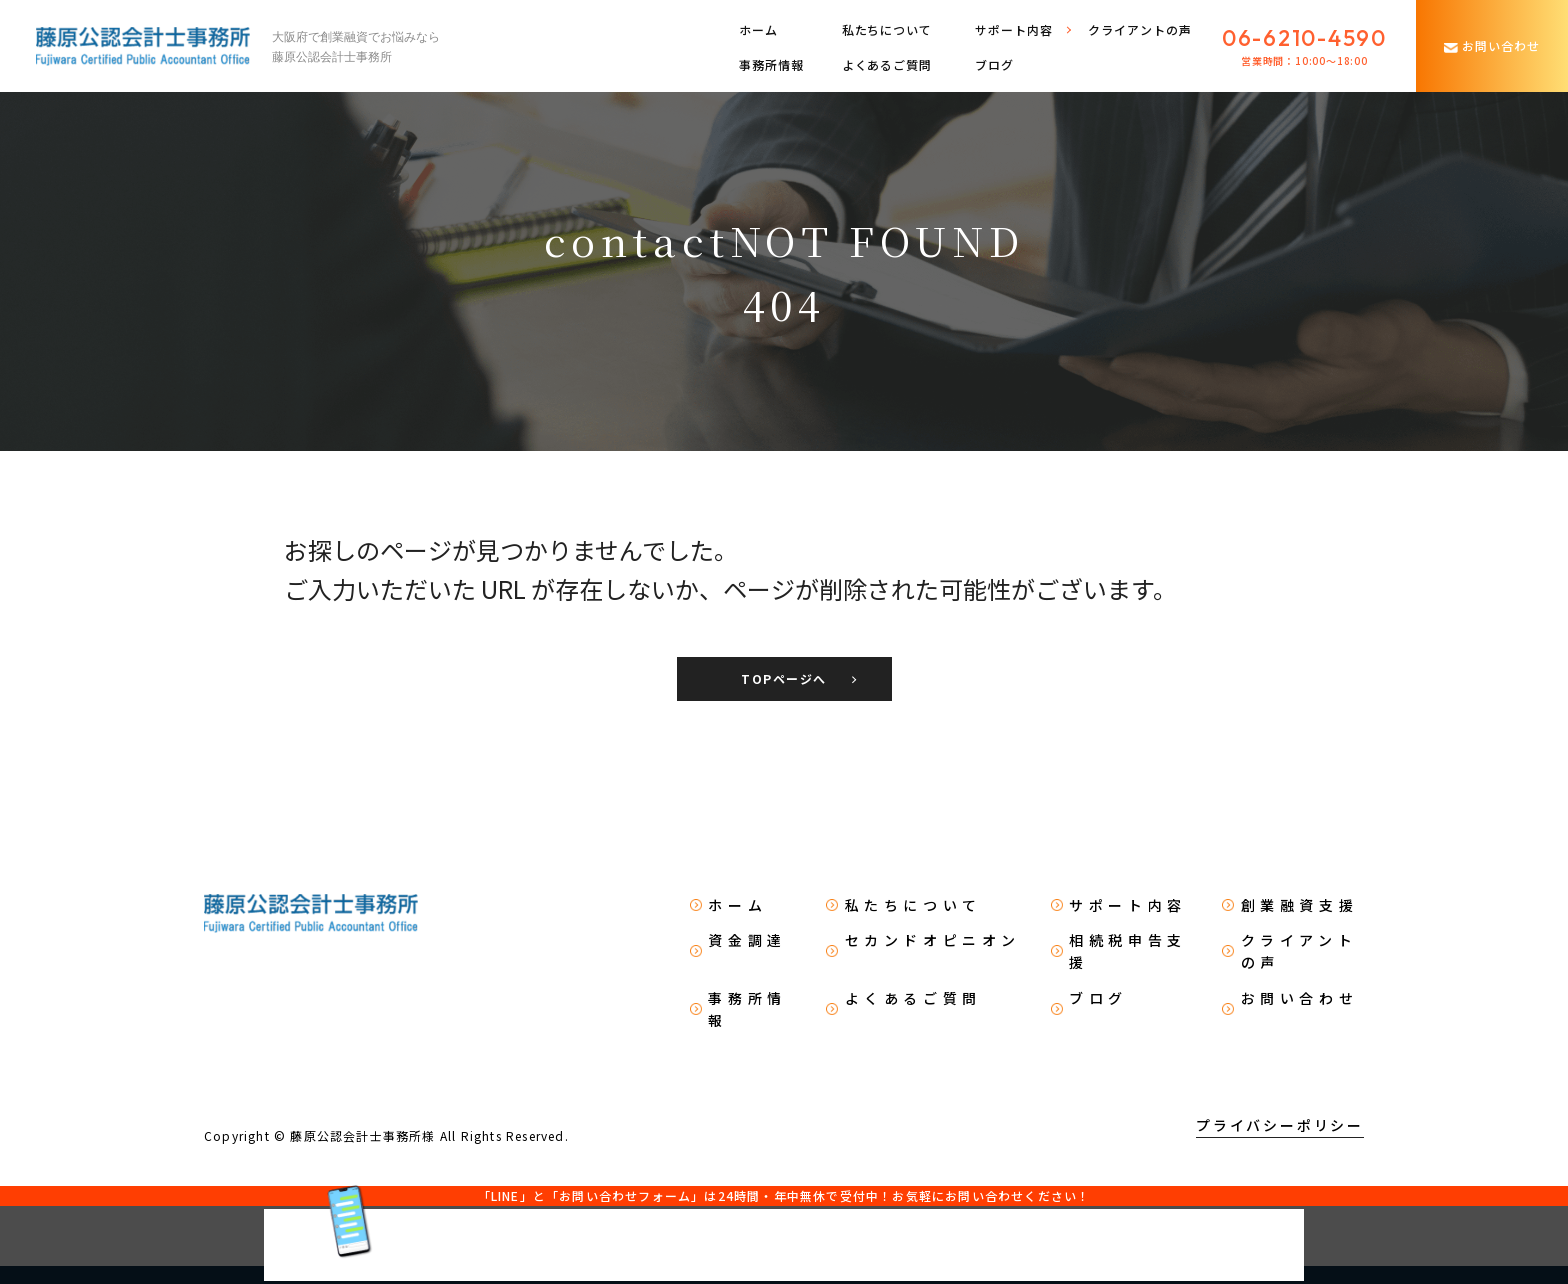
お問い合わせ (1300, 998)
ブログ (994, 64)
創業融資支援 (1300, 905)
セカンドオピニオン (933, 940)
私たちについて (887, 29)
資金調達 (747, 940)
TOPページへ (783, 678)
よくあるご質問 (887, 64)
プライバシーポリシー (1280, 1125)
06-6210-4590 (1304, 38)
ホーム (758, 29)
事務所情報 (771, 64)
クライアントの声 (1140, 29)
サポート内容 (1128, 905)
